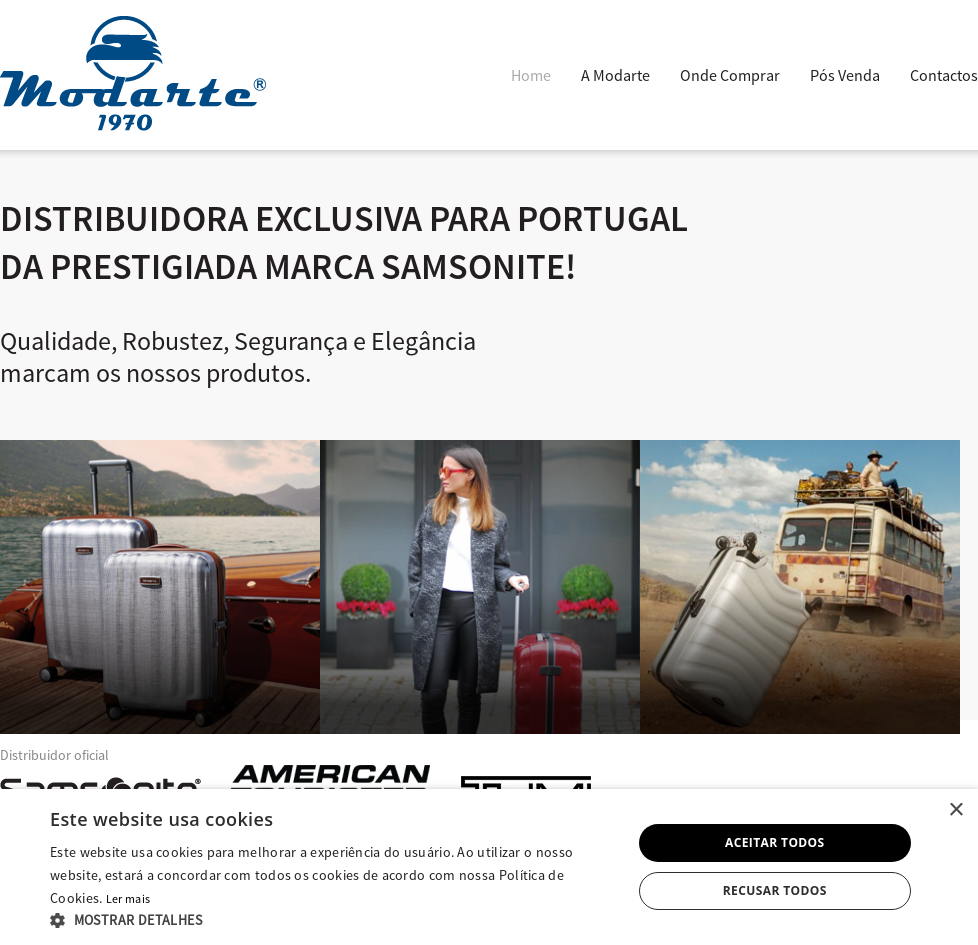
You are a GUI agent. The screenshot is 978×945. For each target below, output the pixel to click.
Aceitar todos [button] (775, 842)
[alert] (489, 867)
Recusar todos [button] (775, 890)
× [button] (955, 810)
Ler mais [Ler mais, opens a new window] (128, 898)
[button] (332, 920)
